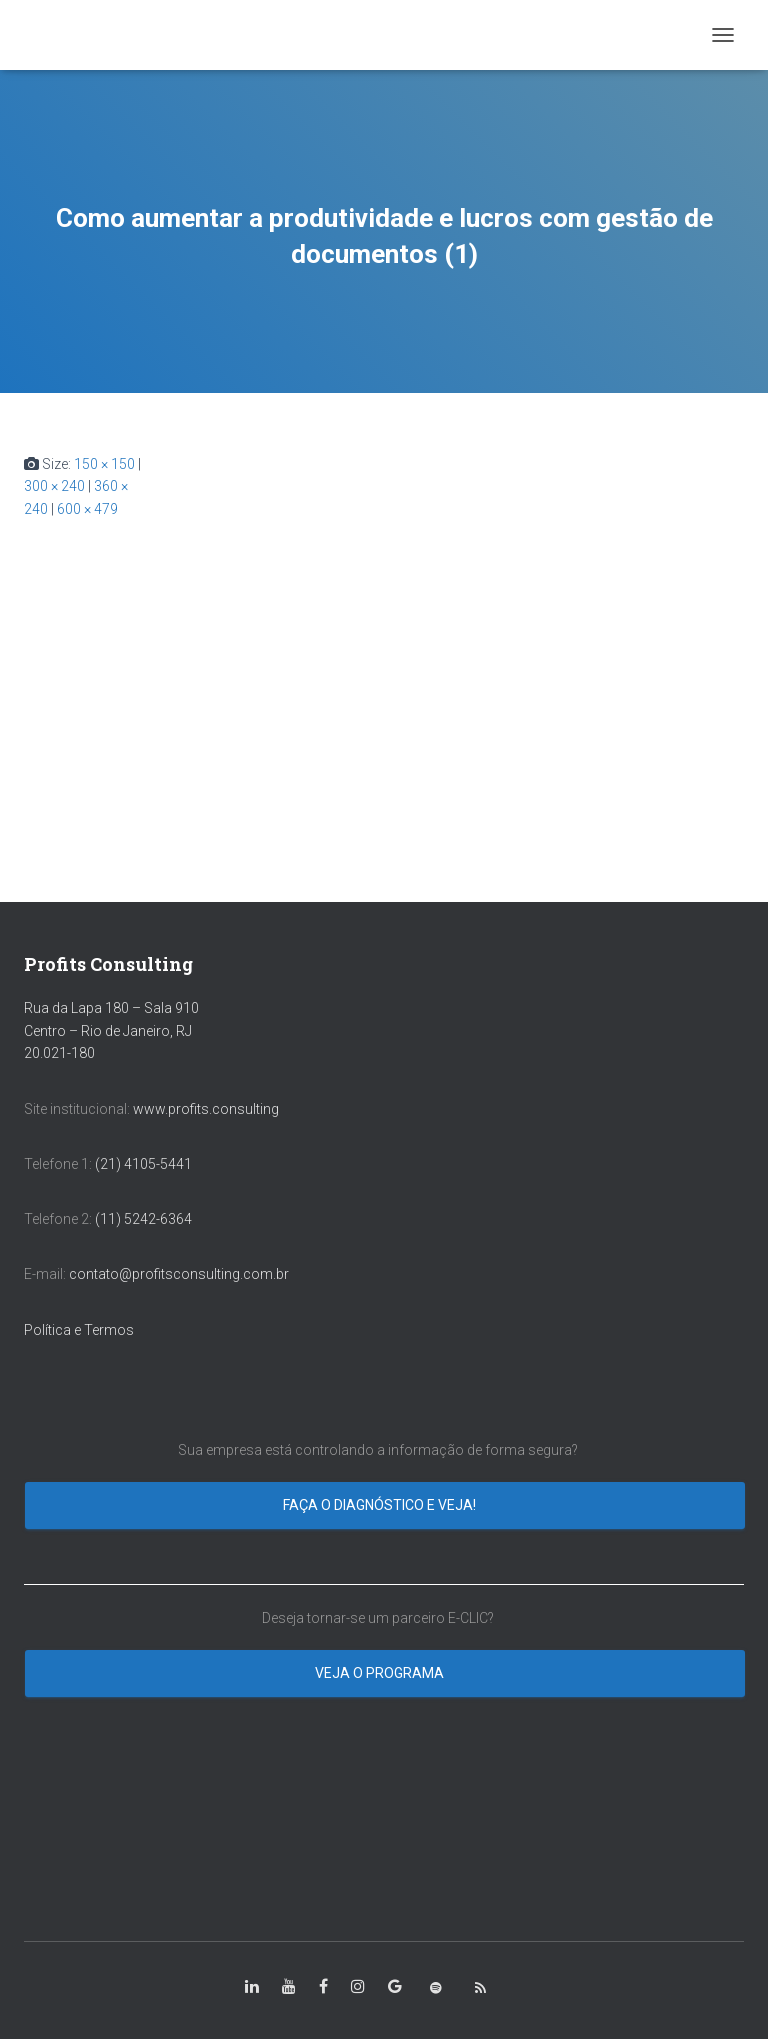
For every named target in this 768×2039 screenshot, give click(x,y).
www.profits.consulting (206, 1109)
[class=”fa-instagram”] (358, 1987)
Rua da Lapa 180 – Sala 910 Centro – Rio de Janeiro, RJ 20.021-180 (111, 1030)
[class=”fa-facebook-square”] (323, 1987)
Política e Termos (79, 1330)
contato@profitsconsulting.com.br (179, 1274)
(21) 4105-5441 (143, 1164)
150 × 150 (104, 464)
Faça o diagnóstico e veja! (381, 1505)
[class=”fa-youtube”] (289, 1987)
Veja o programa (381, 1673)
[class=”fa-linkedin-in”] (252, 1987)
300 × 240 (54, 486)
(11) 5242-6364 (145, 1219)
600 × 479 (87, 509)
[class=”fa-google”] (395, 1987)
